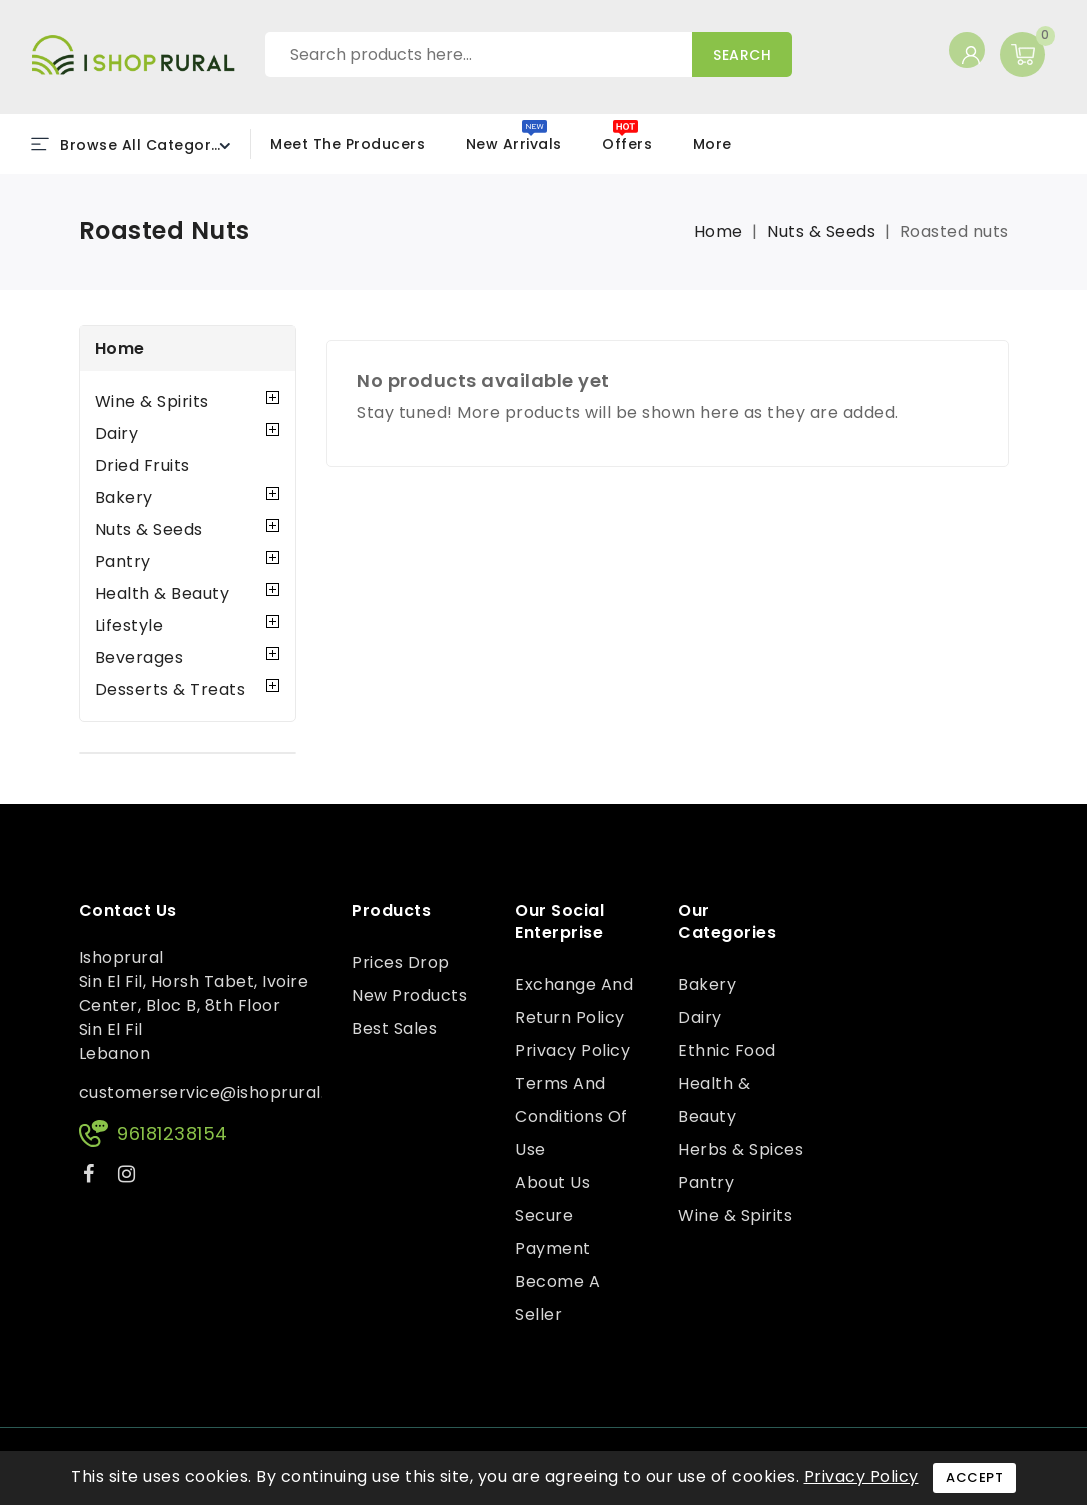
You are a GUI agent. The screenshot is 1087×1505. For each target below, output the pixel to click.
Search (742, 55)
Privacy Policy (572, 1050)
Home (120, 348)
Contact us (128, 911)
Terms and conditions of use (571, 1116)
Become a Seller (557, 1298)
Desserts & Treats (170, 689)
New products (409, 995)
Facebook (91, 1177)
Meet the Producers (347, 144)
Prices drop (401, 962)
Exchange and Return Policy (574, 1001)
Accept (974, 1477)
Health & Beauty (162, 593)
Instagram (129, 1177)
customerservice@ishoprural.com (220, 1092)
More (712, 144)
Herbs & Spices (740, 1149)
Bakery (124, 497)
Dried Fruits (142, 465)
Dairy (117, 433)
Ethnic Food (727, 1050)
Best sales (394, 1028)
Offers (627, 144)
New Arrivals (514, 144)
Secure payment (553, 1232)
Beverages (139, 657)
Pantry (123, 561)
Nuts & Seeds (149, 529)
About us (552, 1182)
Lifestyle (129, 625)
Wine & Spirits (152, 401)
